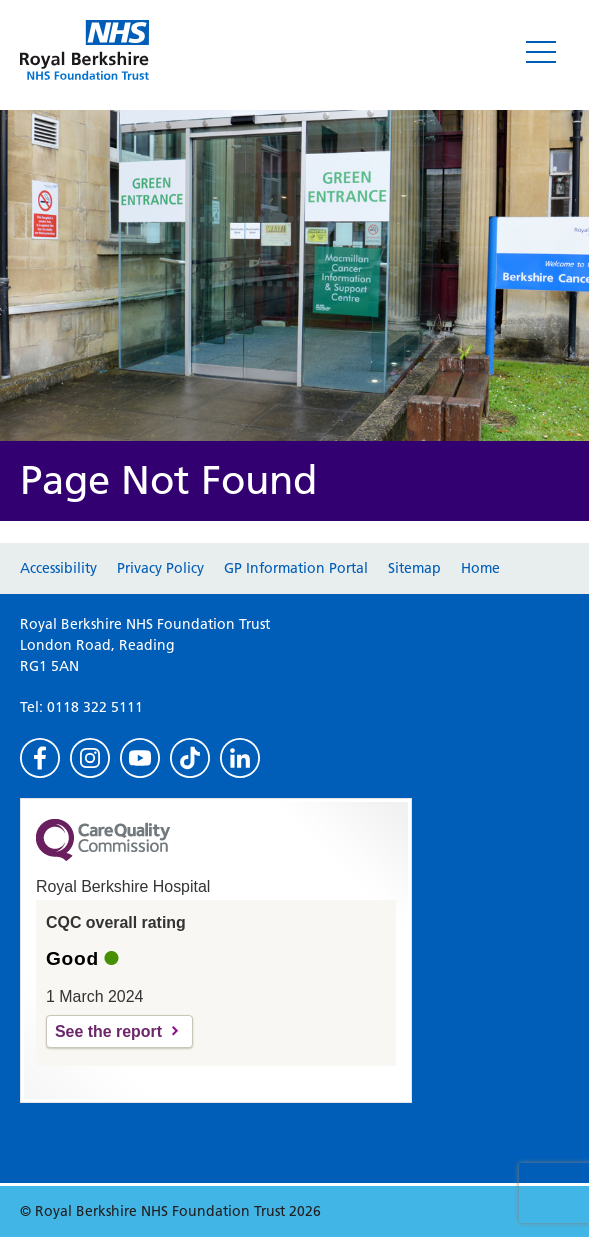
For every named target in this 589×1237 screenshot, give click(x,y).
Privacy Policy (160, 568)
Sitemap (414, 568)
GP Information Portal (296, 568)
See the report (108, 1031)
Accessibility (58, 568)
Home (480, 568)
